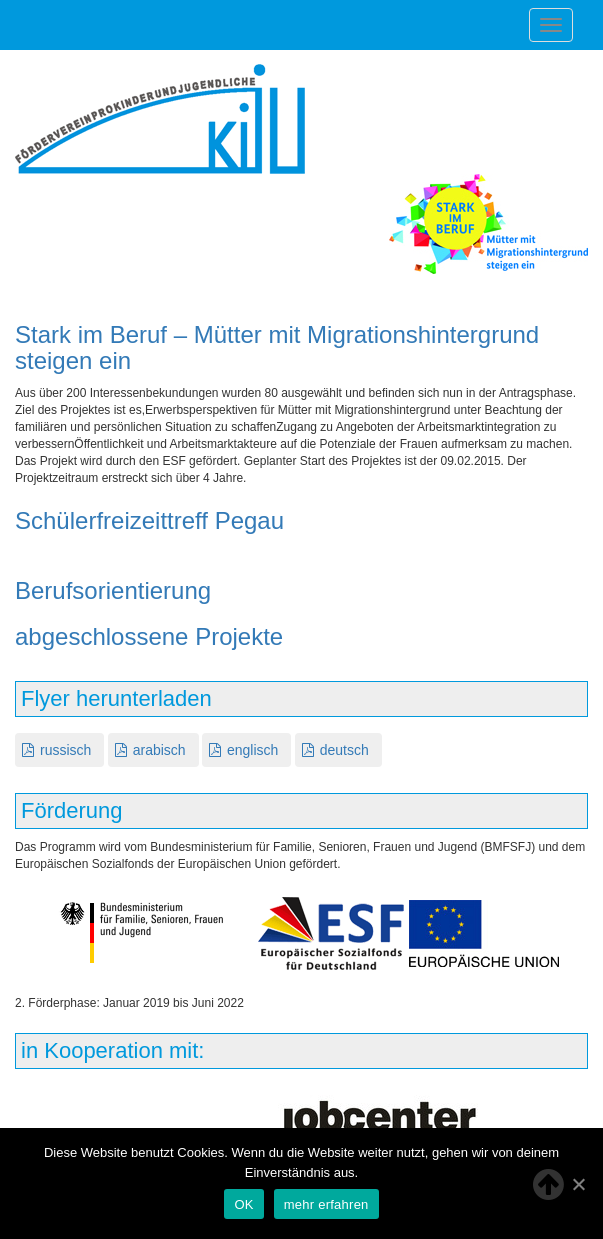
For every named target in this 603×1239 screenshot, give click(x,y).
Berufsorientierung (113, 590)
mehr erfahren (326, 1204)
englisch (252, 750)
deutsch (344, 750)
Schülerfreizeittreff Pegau (149, 520)
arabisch (159, 750)
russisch (65, 750)
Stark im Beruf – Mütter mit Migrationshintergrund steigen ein (277, 347)
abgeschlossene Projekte (149, 636)
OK (243, 1204)
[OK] (578, 1184)
